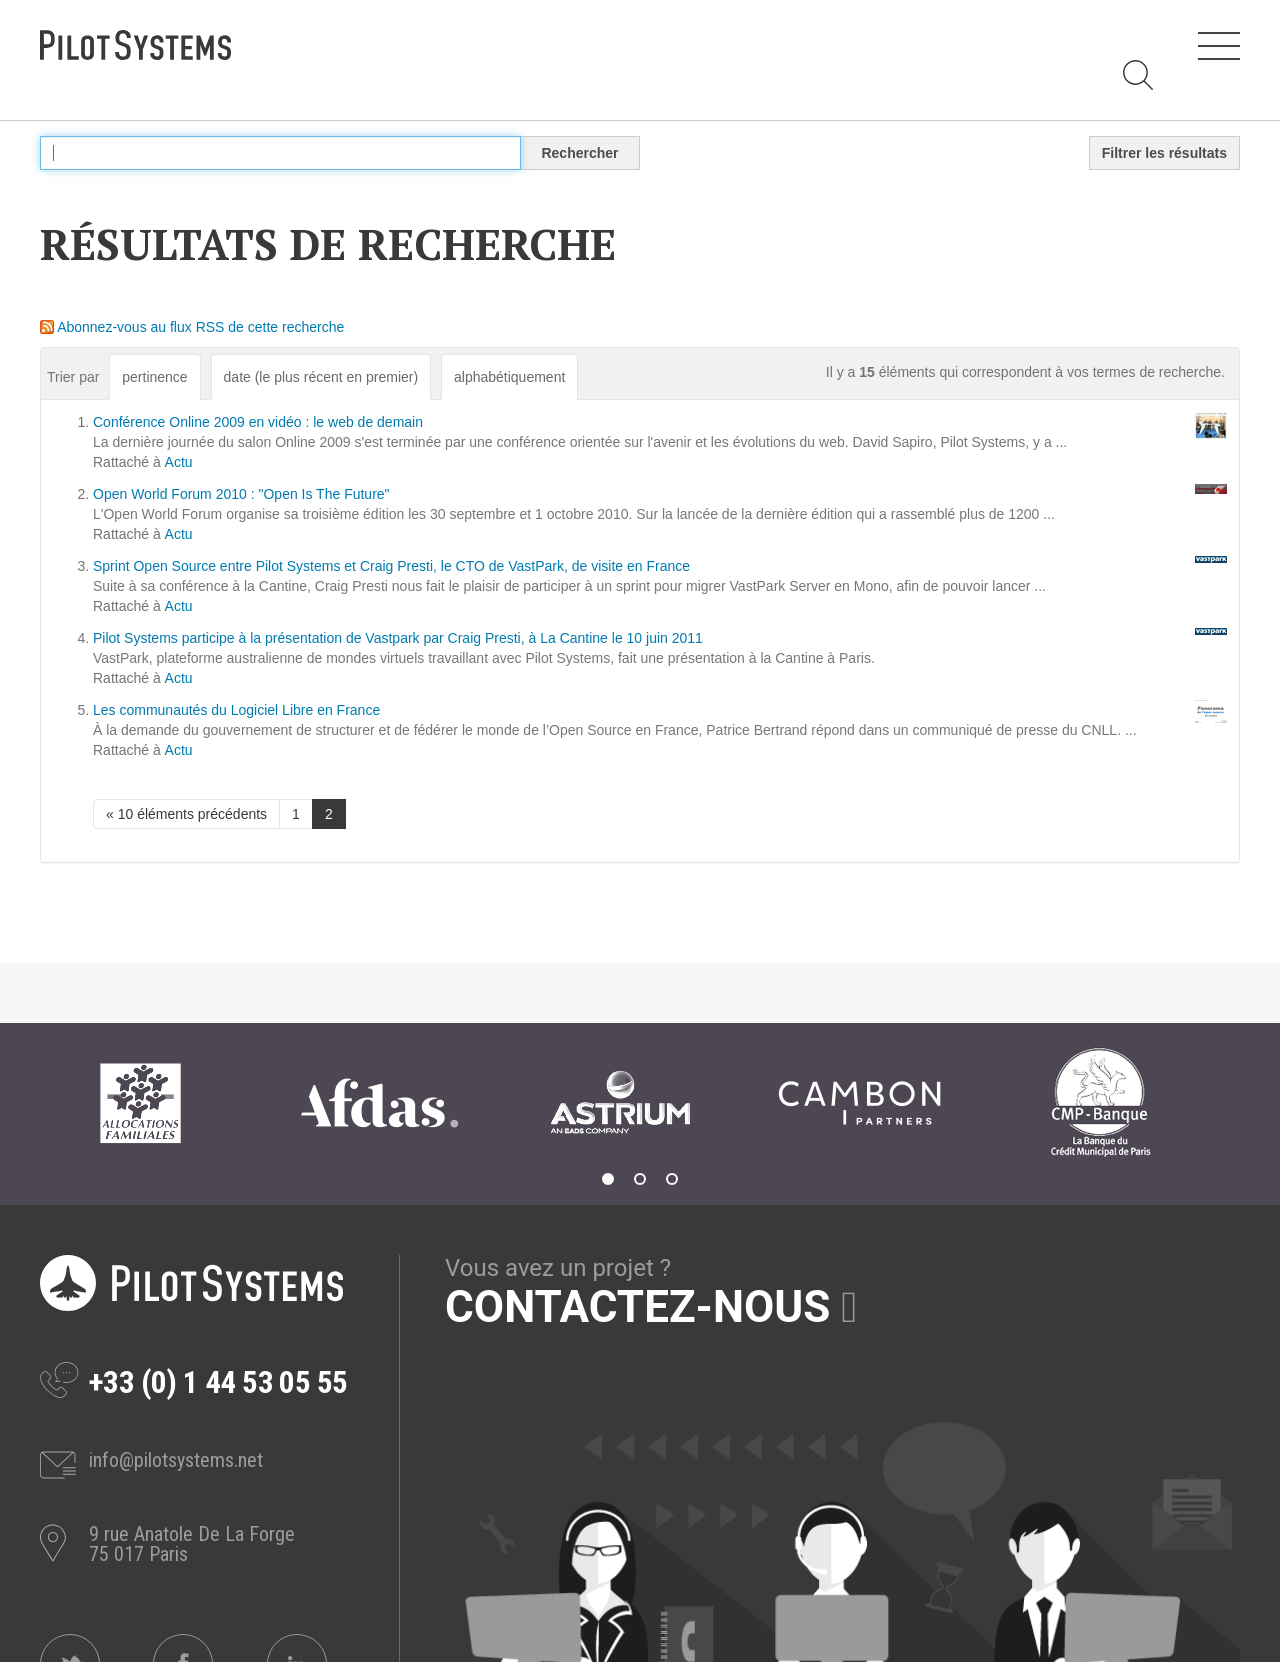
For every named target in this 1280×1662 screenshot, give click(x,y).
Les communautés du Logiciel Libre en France (236, 710)
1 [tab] (608, 1179)
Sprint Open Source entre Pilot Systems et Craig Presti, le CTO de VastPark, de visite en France (391, 566)
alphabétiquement (509, 377)
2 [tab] (640, 1179)
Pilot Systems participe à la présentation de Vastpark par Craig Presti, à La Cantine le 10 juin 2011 (398, 638)
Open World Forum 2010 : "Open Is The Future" (241, 494)
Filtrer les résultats (1164, 153)
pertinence (154, 377)
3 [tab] (672, 1179)
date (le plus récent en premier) (321, 377)
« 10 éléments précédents (186, 814)
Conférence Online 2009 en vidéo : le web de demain (258, 422)
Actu (179, 462)
